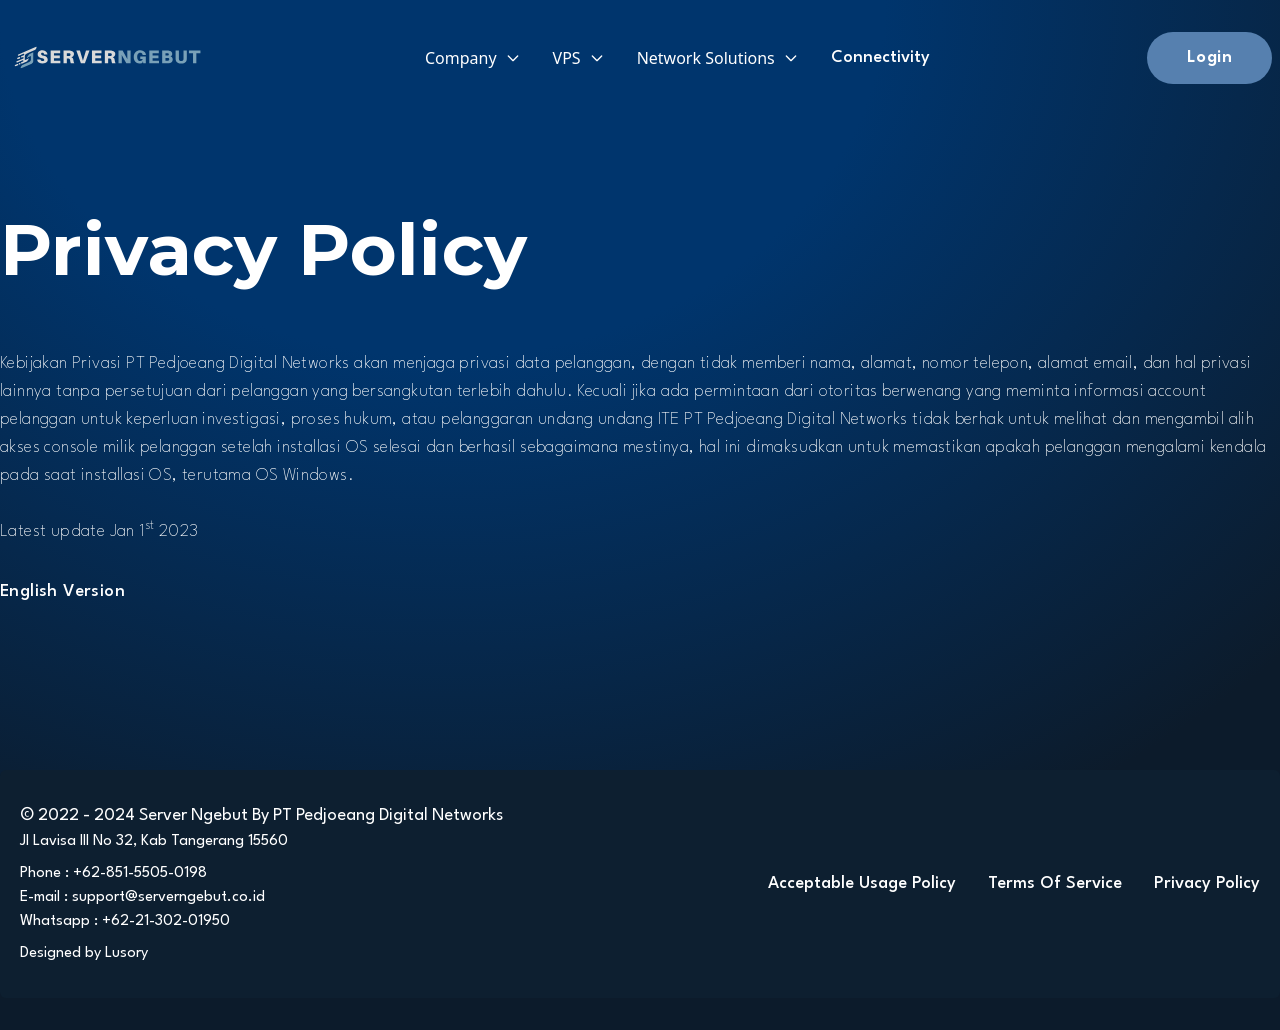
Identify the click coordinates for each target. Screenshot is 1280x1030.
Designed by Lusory (84, 953)
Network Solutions (718, 58)
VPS (579, 58)
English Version (62, 591)
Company (473, 58)
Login (1209, 57)
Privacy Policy (1207, 883)
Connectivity (880, 57)
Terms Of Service (1055, 883)
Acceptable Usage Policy (862, 883)
